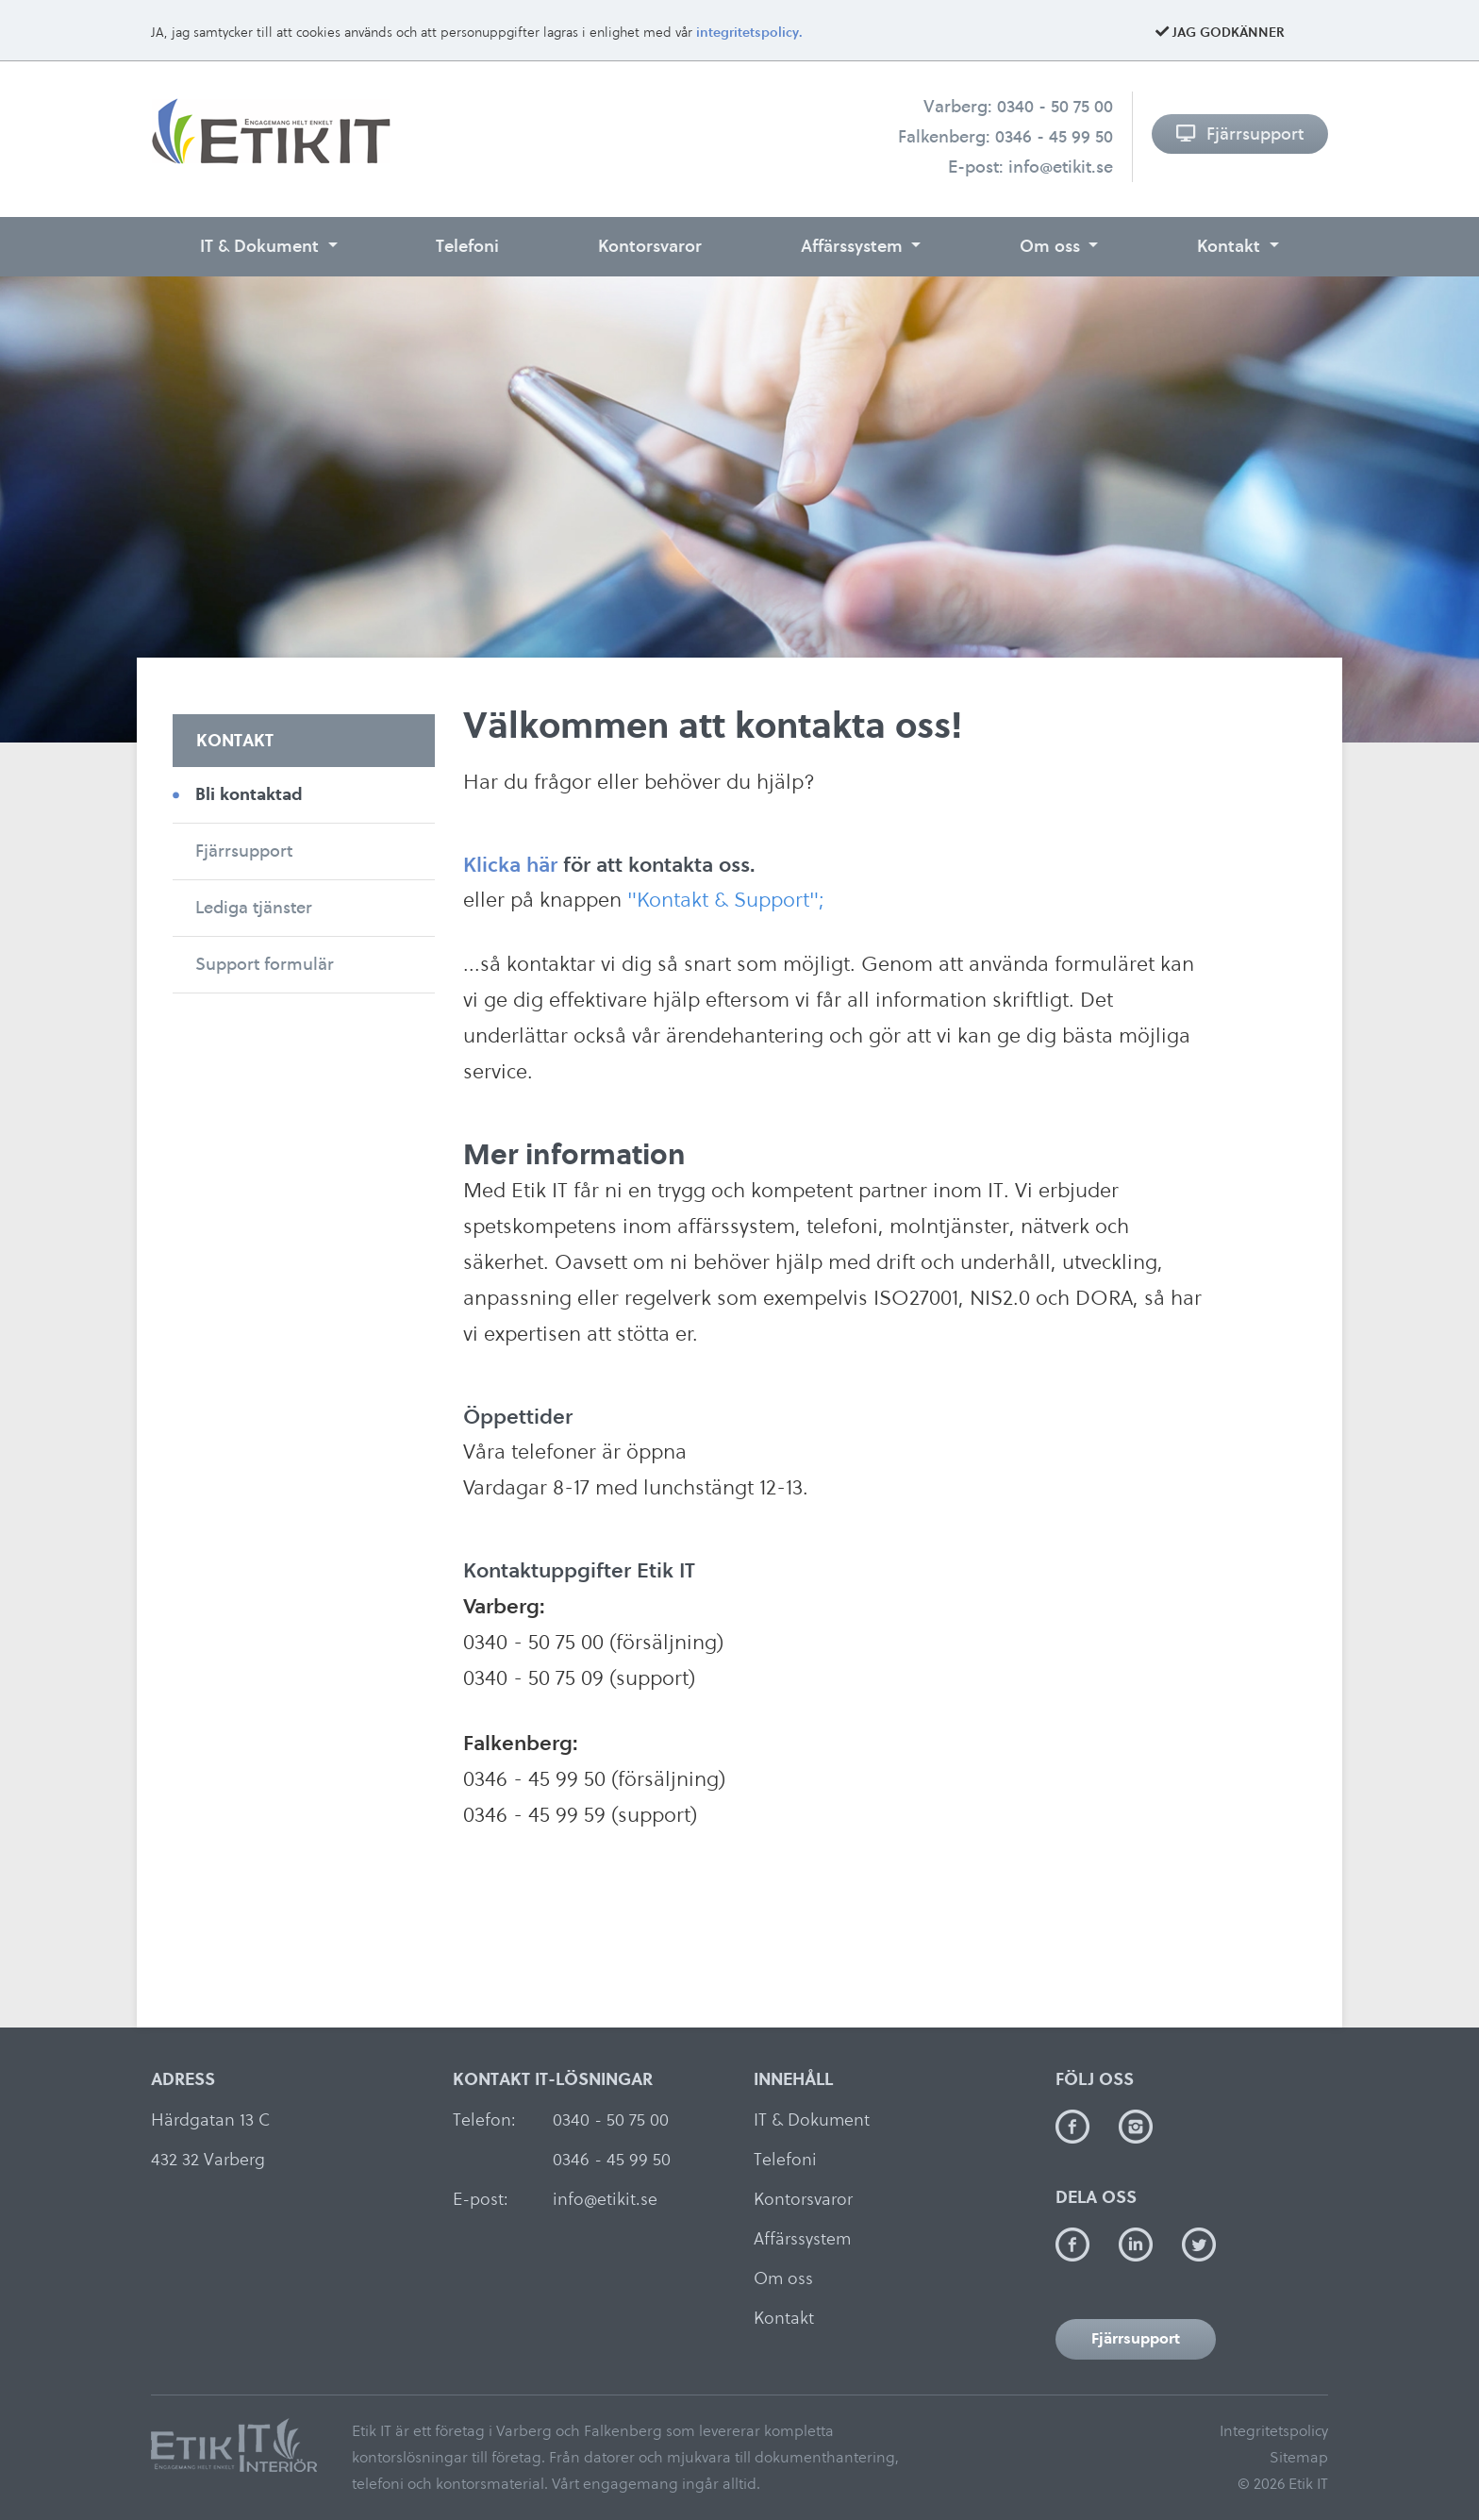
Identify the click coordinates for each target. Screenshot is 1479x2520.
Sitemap (1299, 2457)
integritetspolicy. (749, 33)
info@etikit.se (1060, 166)
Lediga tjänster (253, 907)
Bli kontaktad (249, 794)
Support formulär (264, 964)
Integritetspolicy (1274, 2431)
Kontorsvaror (650, 246)
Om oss (1052, 246)
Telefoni (467, 246)
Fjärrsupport (1240, 133)
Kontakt (1231, 246)
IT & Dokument (262, 246)
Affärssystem (854, 246)
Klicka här (510, 864)
